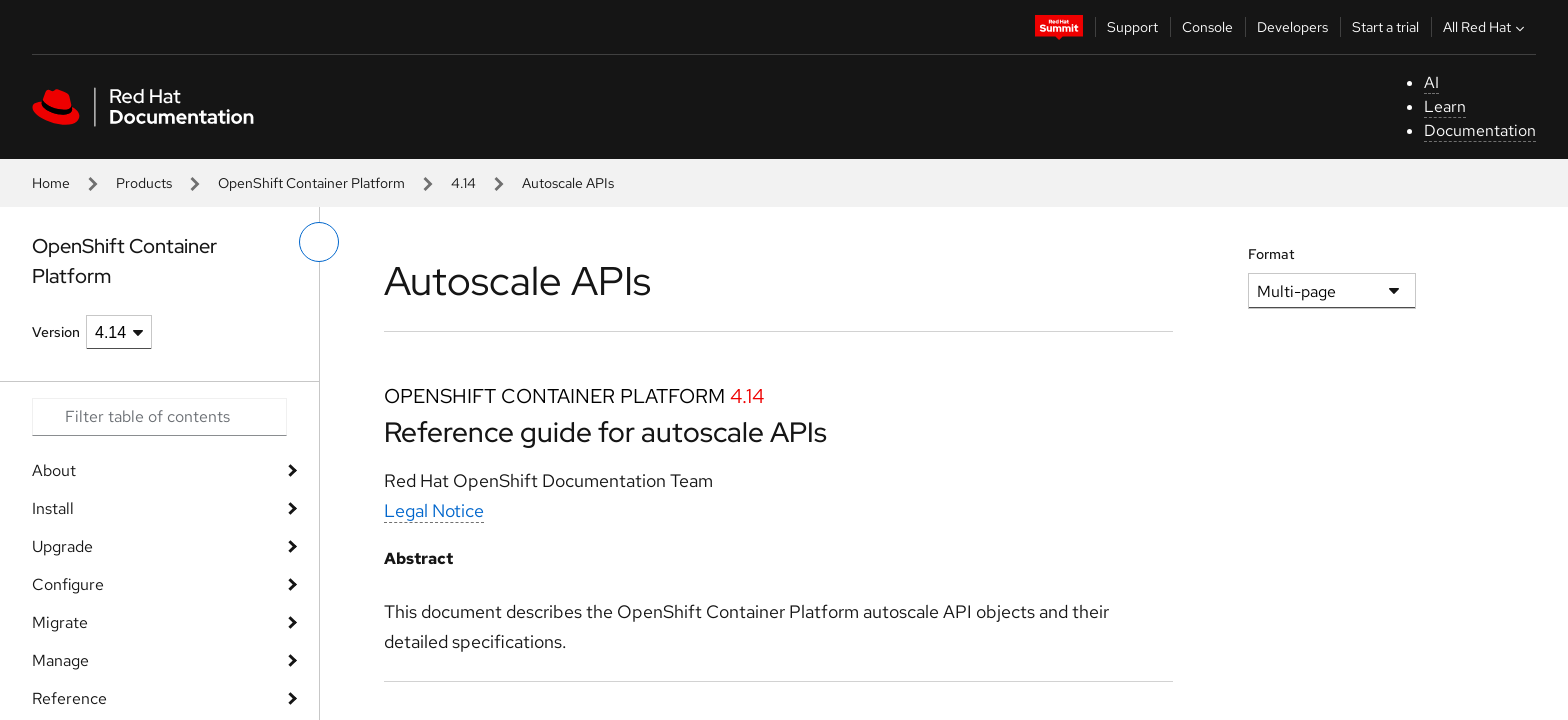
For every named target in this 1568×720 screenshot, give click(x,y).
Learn (1445, 106)
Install (53, 508)
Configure (68, 584)
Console (1207, 27)
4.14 (463, 183)
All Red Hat (1486, 27)
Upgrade (62, 546)
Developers (1292, 27)
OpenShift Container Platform (311, 183)
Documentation (1480, 130)
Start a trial (1385, 27)
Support (1132, 27)
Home (51, 183)
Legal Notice (434, 510)
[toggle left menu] (319, 242)
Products (144, 183)
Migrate (60, 622)
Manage (60, 660)
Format (1271, 254)
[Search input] (159, 417)
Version (56, 332)
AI (1431, 82)
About (54, 470)
